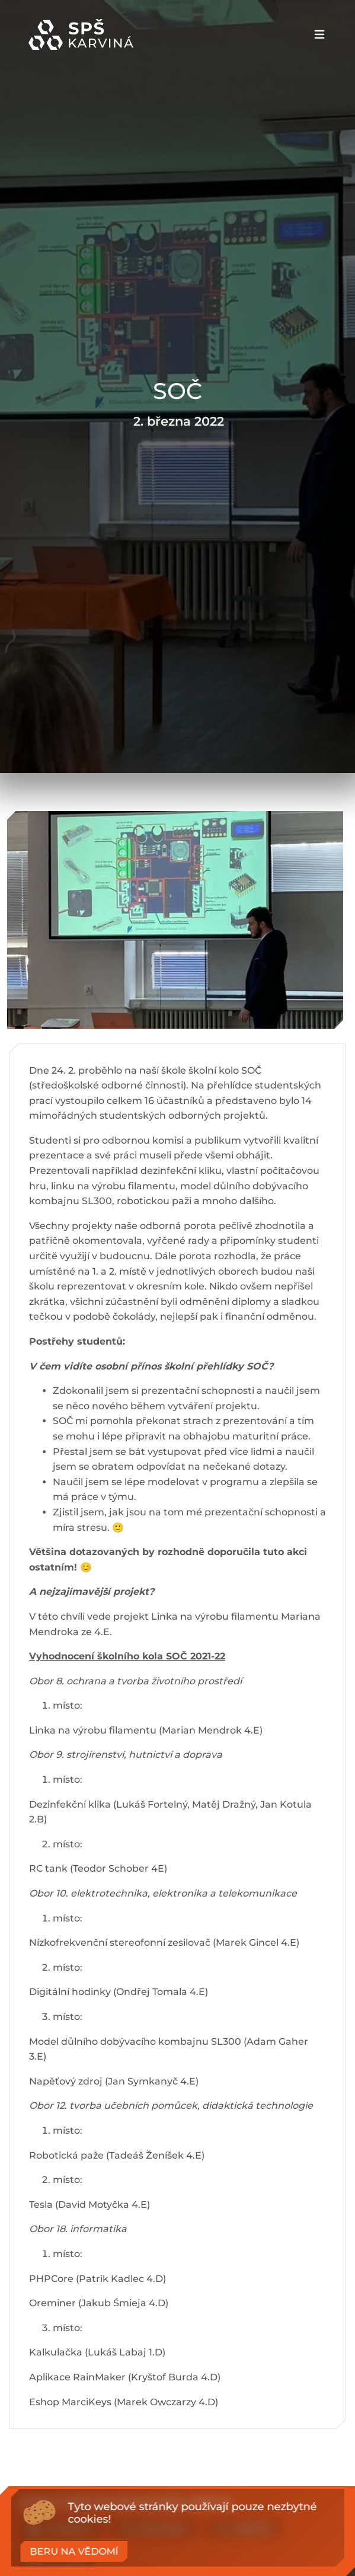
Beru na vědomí (74, 2551)
